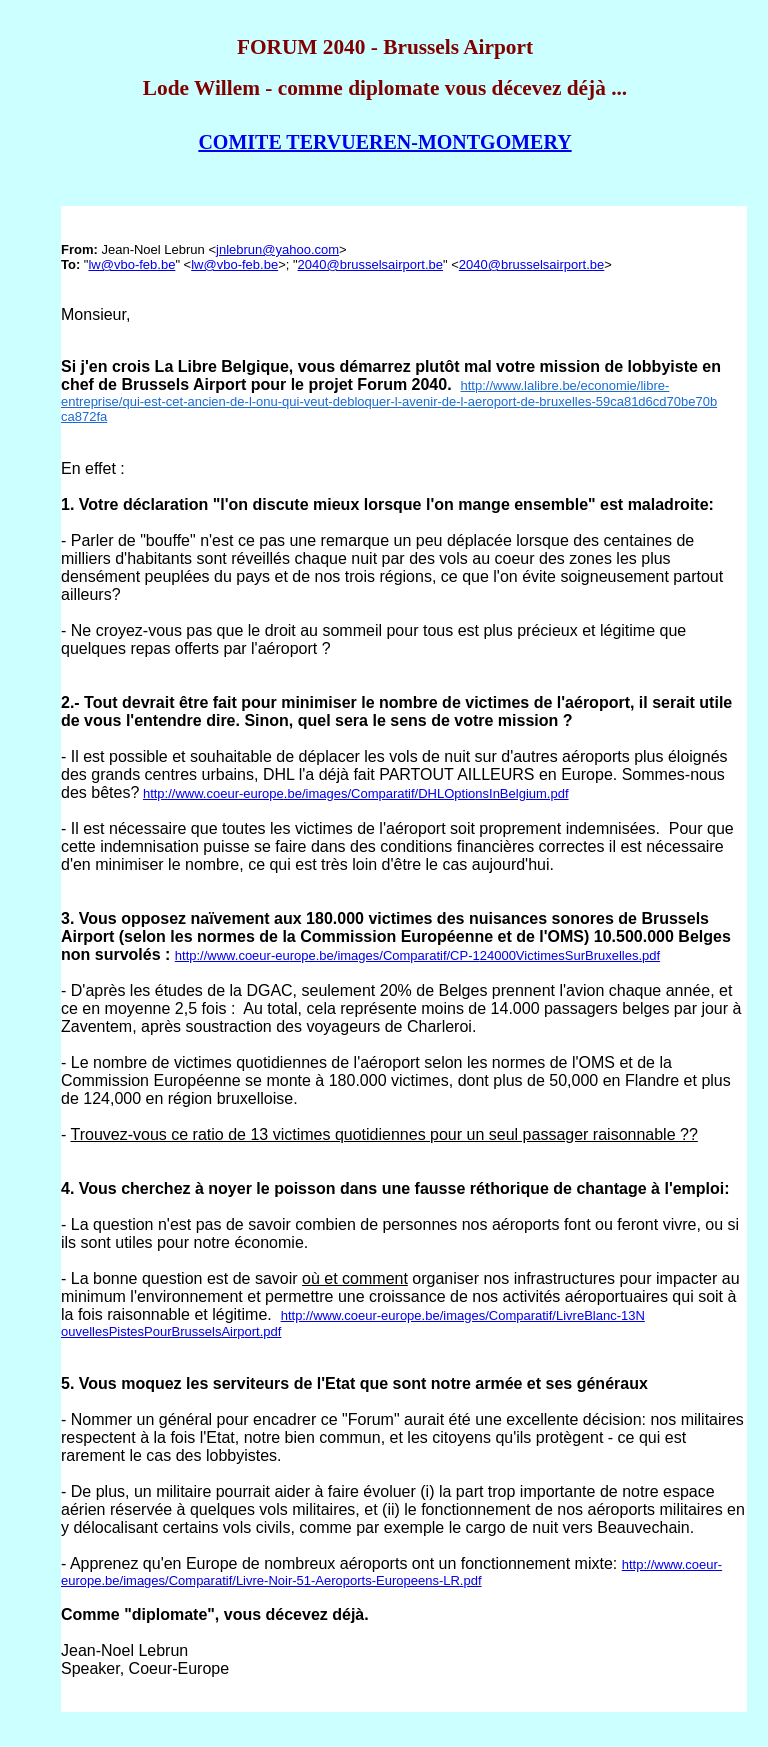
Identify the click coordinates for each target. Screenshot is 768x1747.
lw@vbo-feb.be (131, 264)
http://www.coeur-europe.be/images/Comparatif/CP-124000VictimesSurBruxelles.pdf (417, 955)
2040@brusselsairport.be (370, 264)
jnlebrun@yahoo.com (277, 249)
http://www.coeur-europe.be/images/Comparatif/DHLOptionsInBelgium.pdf (356, 793)
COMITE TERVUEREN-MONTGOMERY (384, 142)
